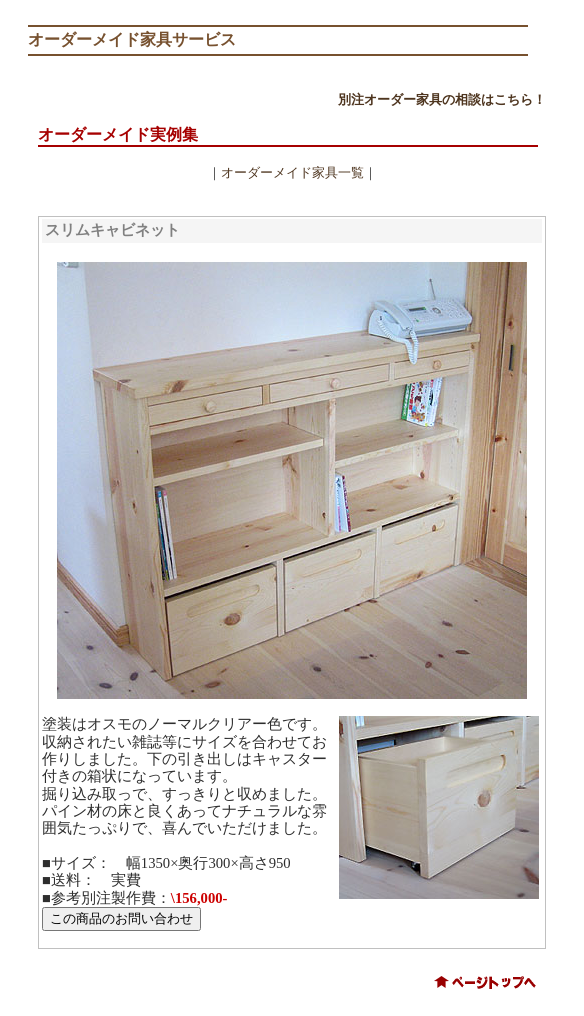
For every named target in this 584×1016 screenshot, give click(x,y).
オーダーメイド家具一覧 (292, 172)
